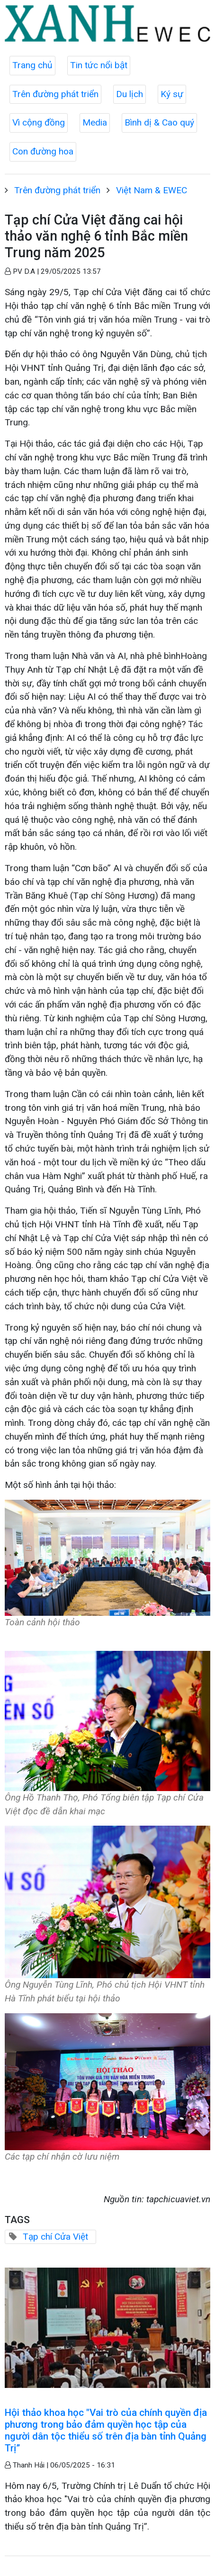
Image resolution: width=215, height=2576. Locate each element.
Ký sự (172, 94)
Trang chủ (32, 65)
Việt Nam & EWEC (151, 190)
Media (94, 122)
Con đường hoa (42, 151)
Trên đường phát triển (55, 94)
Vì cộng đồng (38, 122)
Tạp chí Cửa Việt (55, 2236)
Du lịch (129, 94)
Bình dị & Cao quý (159, 122)
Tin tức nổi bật (98, 65)
